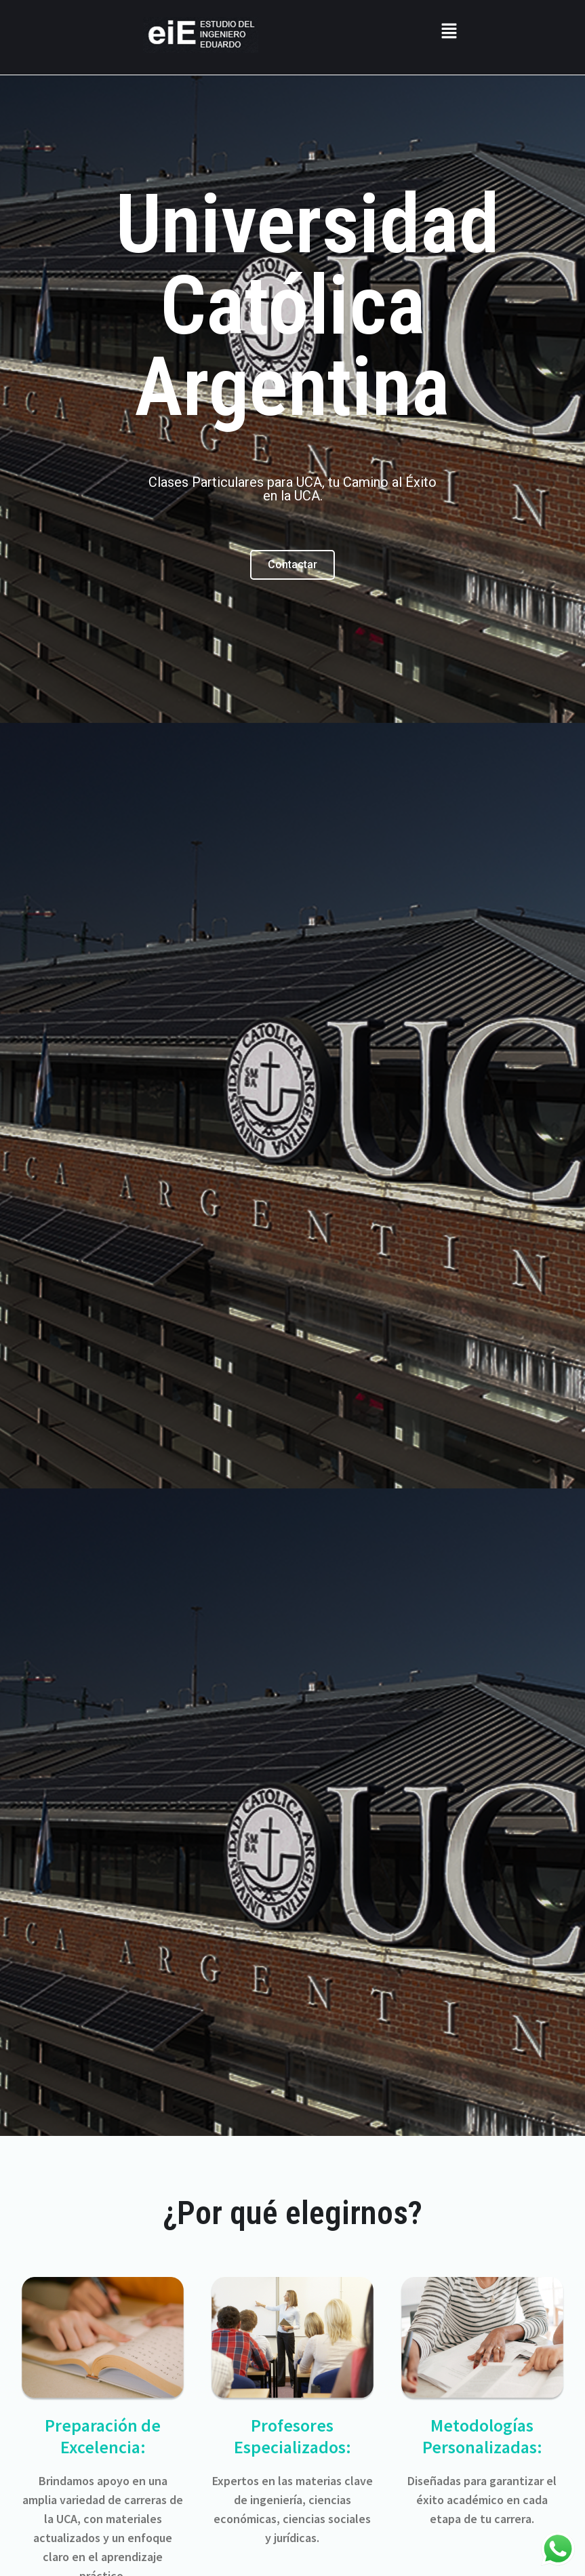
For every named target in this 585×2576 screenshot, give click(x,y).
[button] (449, 32)
